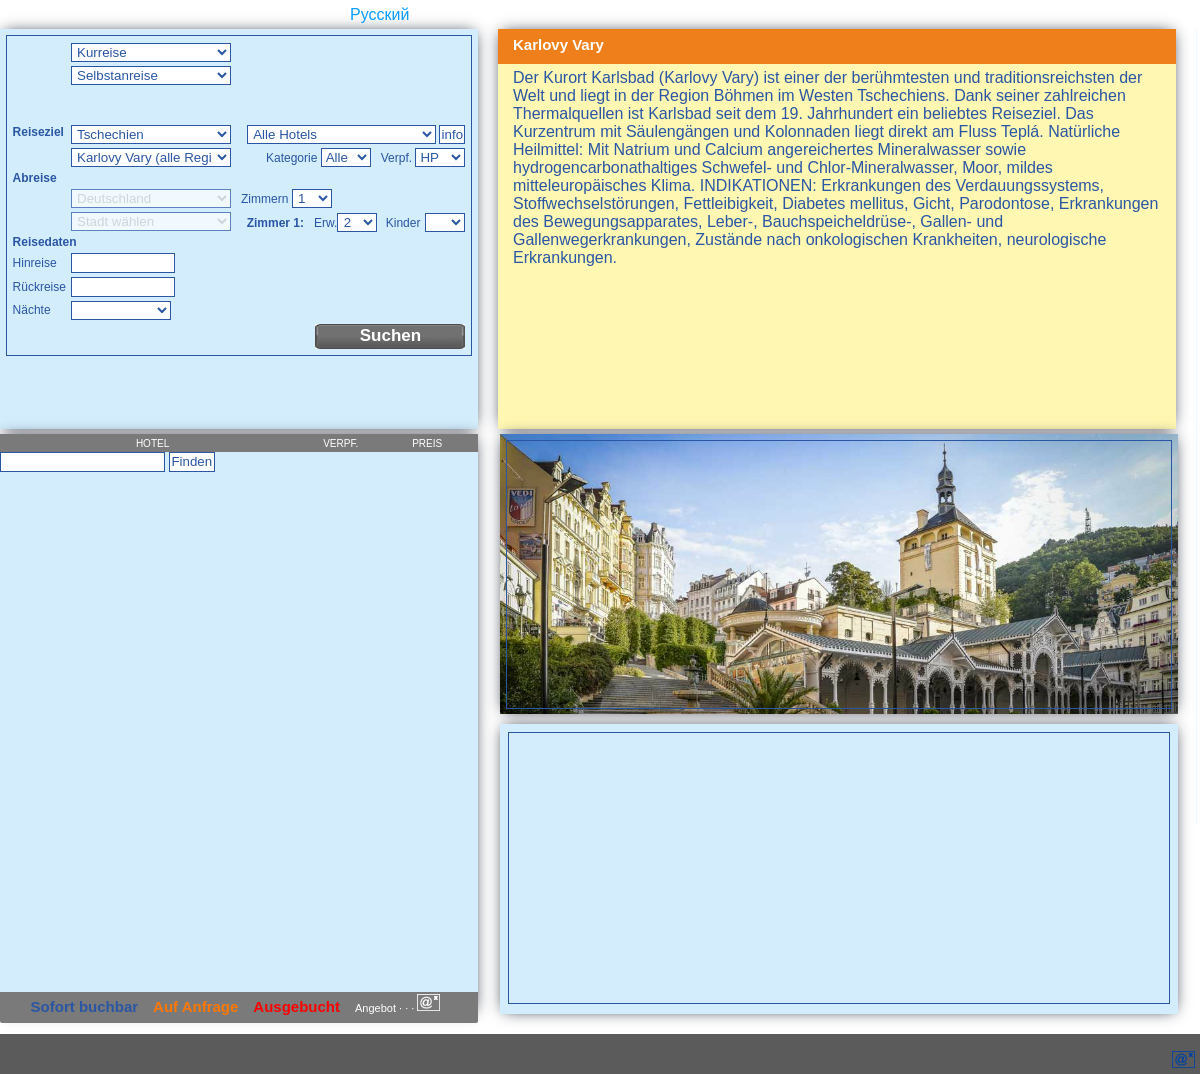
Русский (379, 14)
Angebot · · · (397, 1008)
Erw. (325, 223)
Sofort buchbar (85, 1006)
